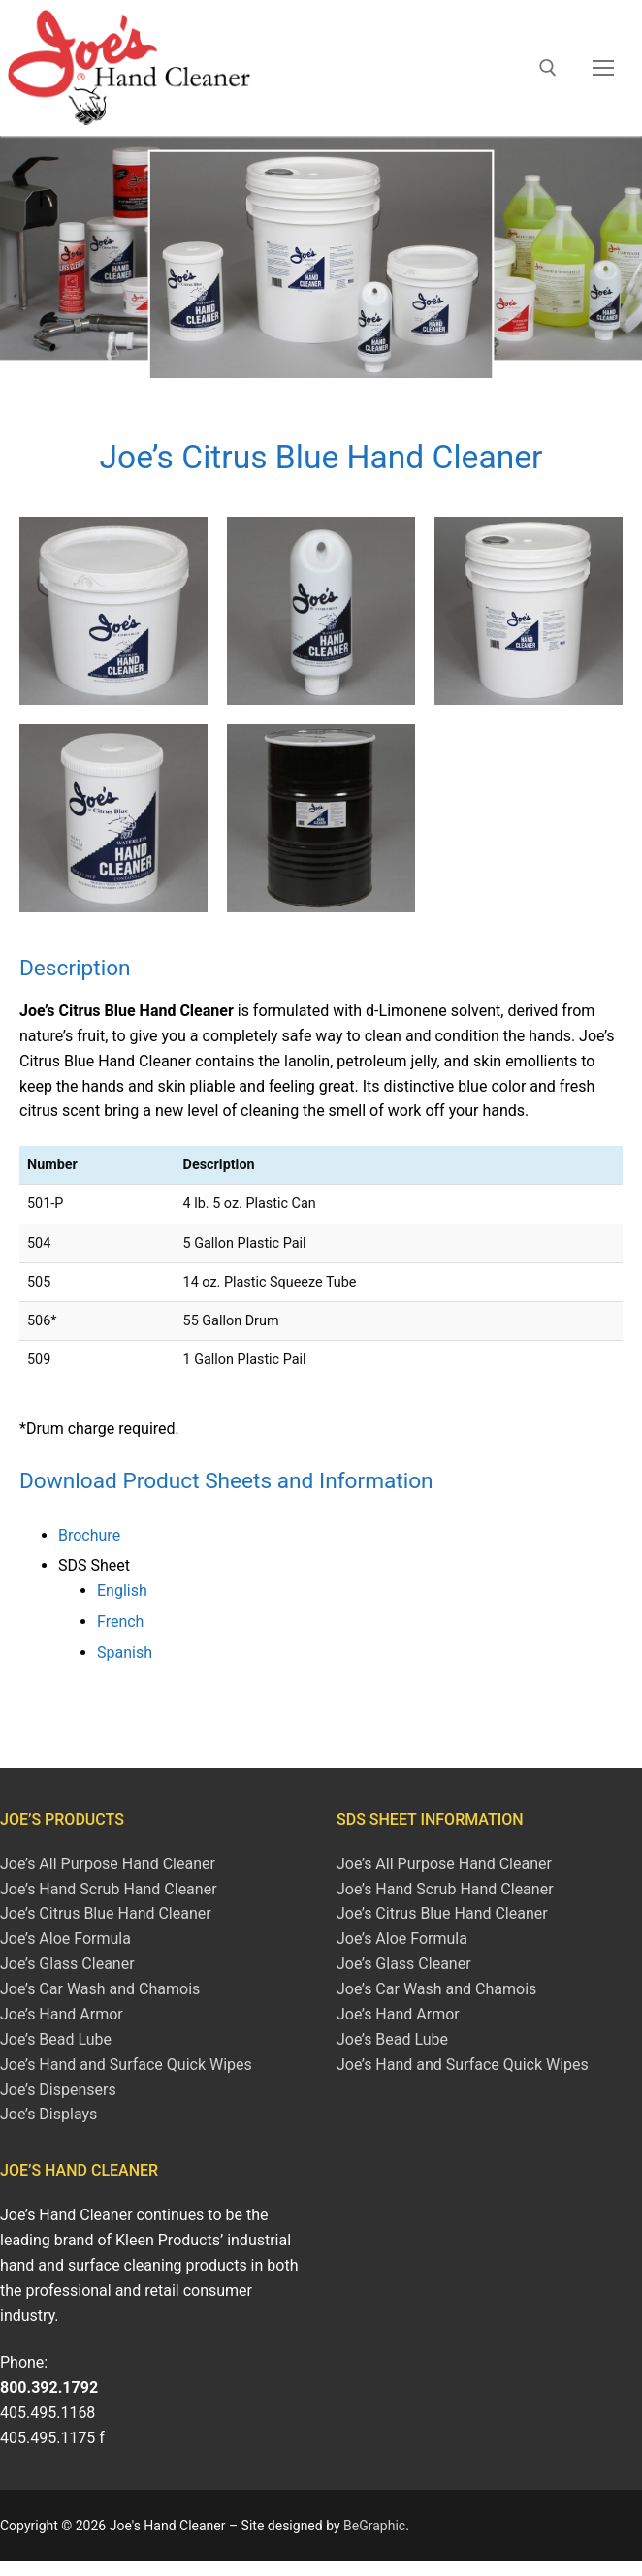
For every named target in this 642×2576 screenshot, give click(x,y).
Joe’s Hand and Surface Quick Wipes (126, 2064)
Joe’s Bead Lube (56, 2039)
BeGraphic (374, 2525)
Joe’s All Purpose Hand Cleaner (107, 1864)
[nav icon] (603, 68)
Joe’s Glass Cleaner (67, 1964)
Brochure (89, 1535)
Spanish (124, 1652)
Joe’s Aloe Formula (65, 1938)
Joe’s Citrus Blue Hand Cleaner (105, 1913)
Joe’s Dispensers (58, 2090)
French (120, 1621)
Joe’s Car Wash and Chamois (100, 1989)
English (122, 1590)
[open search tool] (548, 68)
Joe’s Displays (48, 2114)
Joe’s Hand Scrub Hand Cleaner (108, 1889)
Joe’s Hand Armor (61, 2014)
